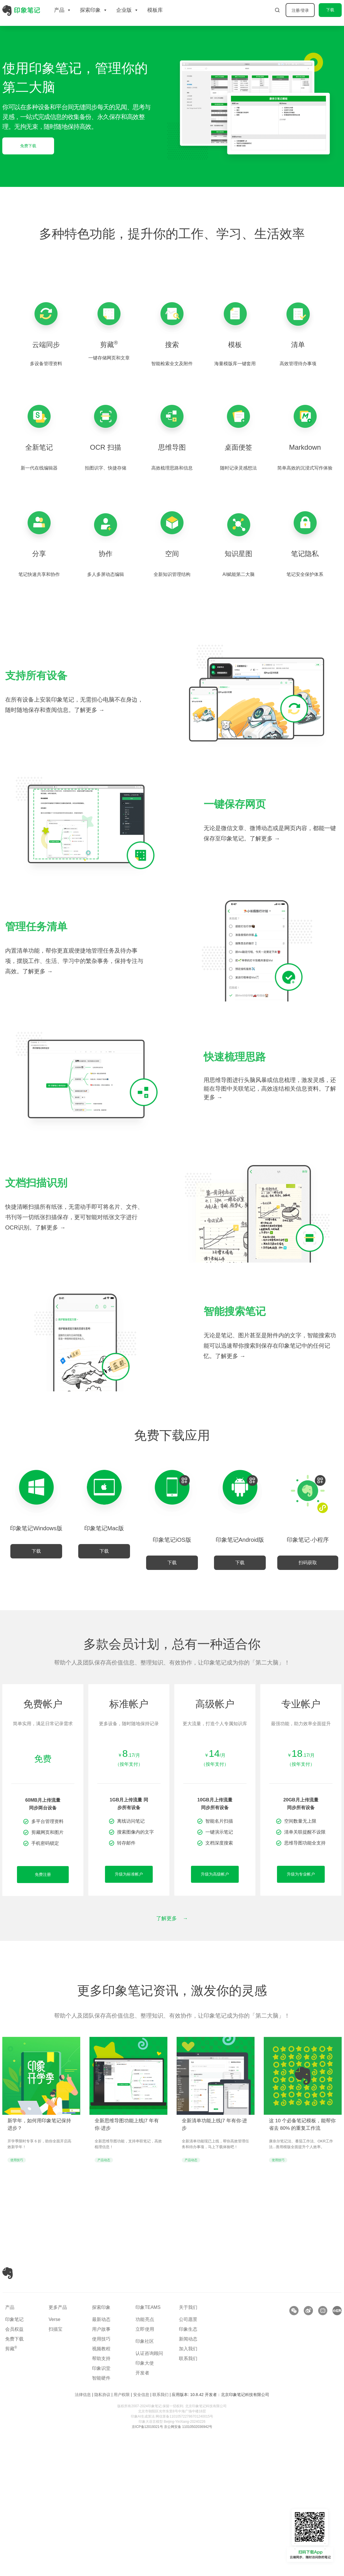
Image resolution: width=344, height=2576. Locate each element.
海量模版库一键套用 (235, 363)
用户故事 (101, 2329)
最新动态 (101, 2319)
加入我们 (188, 2348)
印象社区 (144, 2341)
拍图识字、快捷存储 (105, 468)
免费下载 (14, 2338)
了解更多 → (89, 710)
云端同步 (46, 344)
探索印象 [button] (94, 10)
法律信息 (83, 2394)
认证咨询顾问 (149, 2353)
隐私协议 (102, 2394)
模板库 (155, 10)
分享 (39, 554)
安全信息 (141, 2394)
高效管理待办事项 (298, 363)
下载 (330, 10)
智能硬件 (101, 2378)
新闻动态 (188, 2338)
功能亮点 (144, 2319)
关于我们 (188, 2307)
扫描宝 (55, 2329)
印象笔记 (14, 2319)
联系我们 (188, 2358)
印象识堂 (101, 2368)
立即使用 (144, 2329)
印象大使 (144, 2363)
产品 (9, 2307)
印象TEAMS (147, 2307)
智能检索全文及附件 (172, 363)
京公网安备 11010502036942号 (188, 2427)
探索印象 (101, 2307)
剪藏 (109, 344)
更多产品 (58, 2307)
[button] (307, 1563)
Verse (54, 2319)
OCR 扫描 (105, 447)
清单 (298, 344)
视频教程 (101, 2348)
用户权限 (122, 2394)
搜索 (172, 344)
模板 (235, 344)
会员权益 (14, 2329)
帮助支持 (101, 2358)
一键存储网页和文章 (109, 357)
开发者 (142, 2372)
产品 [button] (62, 10)
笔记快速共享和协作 (39, 574)
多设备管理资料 (46, 363)
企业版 (127, 10)
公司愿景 (188, 2319)
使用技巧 (101, 2338)
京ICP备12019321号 (147, 2427)
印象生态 (188, 2329)
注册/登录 (300, 10)
